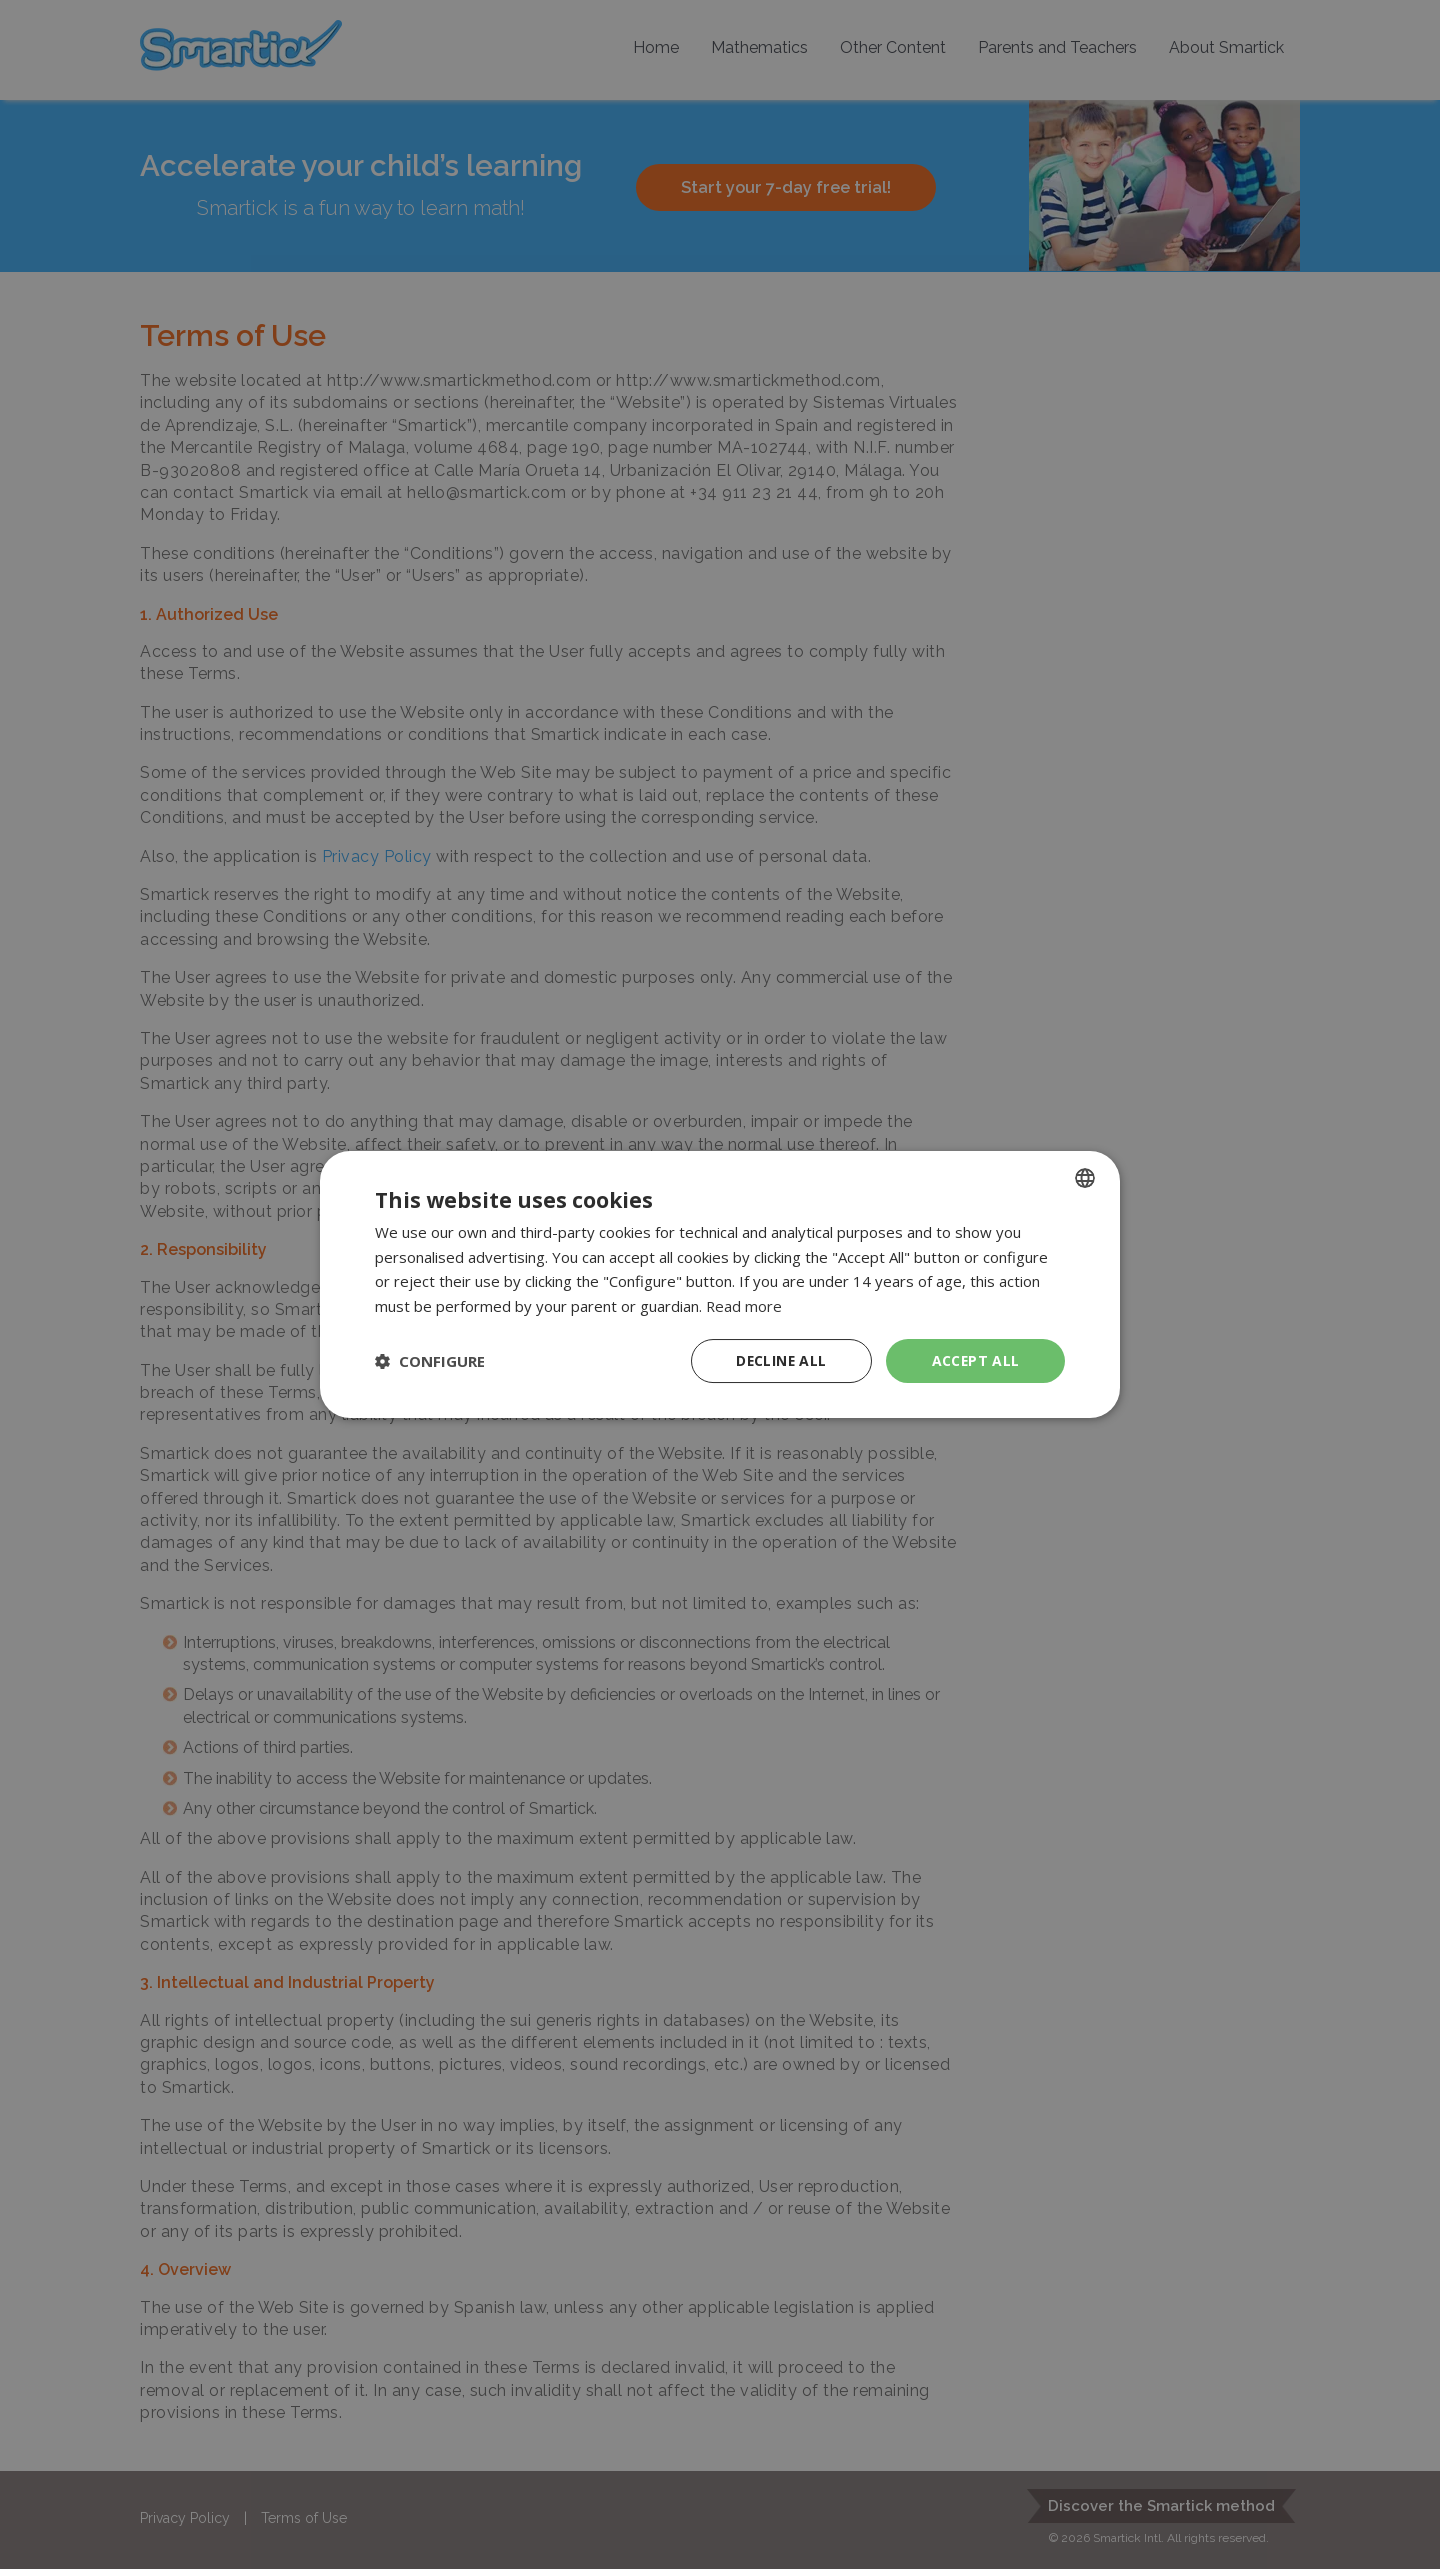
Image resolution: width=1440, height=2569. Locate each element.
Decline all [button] (781, 1360)
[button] (430, 1361)
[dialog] (720, 1284)
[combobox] (1085, 1177)
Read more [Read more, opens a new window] (744, 1306)
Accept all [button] (975, 1360)
